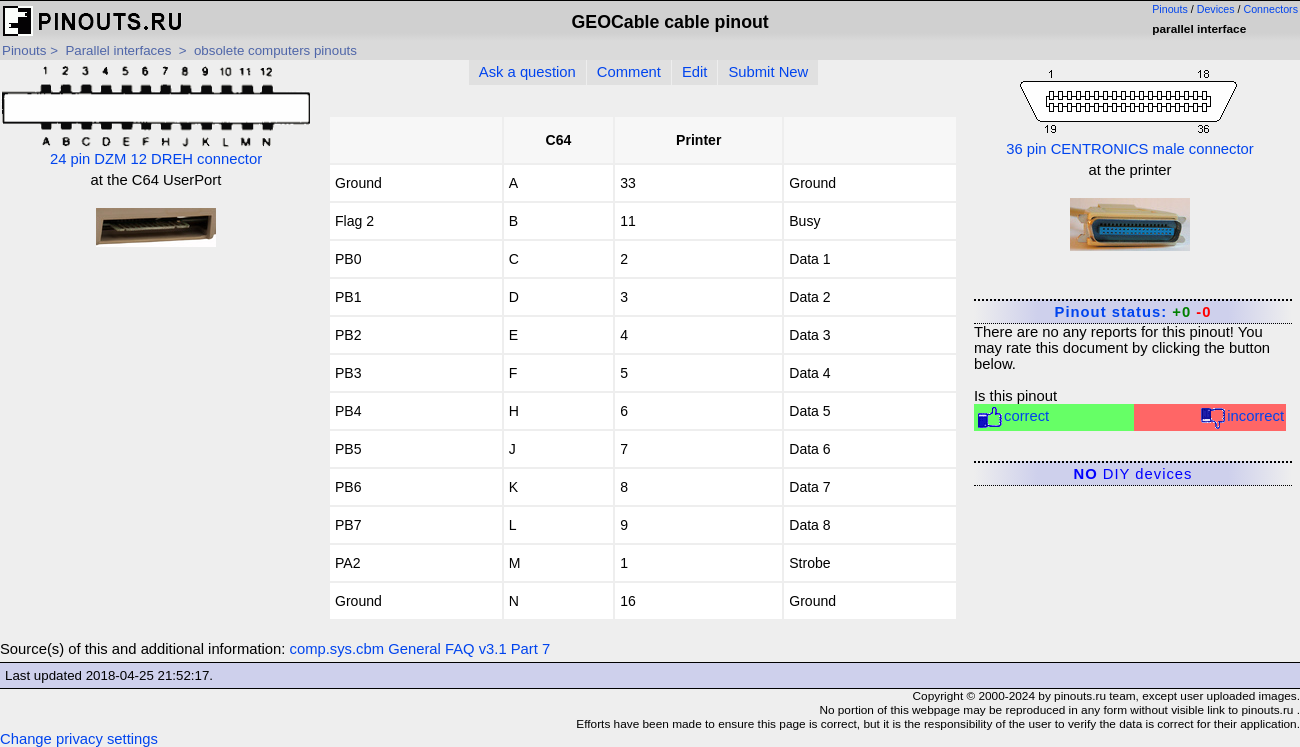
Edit (695, 72)
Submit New (768, 72)
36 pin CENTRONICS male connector (1130, 111)
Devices (1216, 9)
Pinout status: (1133, 312)
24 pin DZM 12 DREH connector (156, 116)
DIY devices (1133, 474)
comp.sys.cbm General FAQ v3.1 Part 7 (420, 649)
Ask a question (527, 72)
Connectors (1271, 9)
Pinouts (1170, 9)
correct (1012, 417)
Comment (629, 72)
